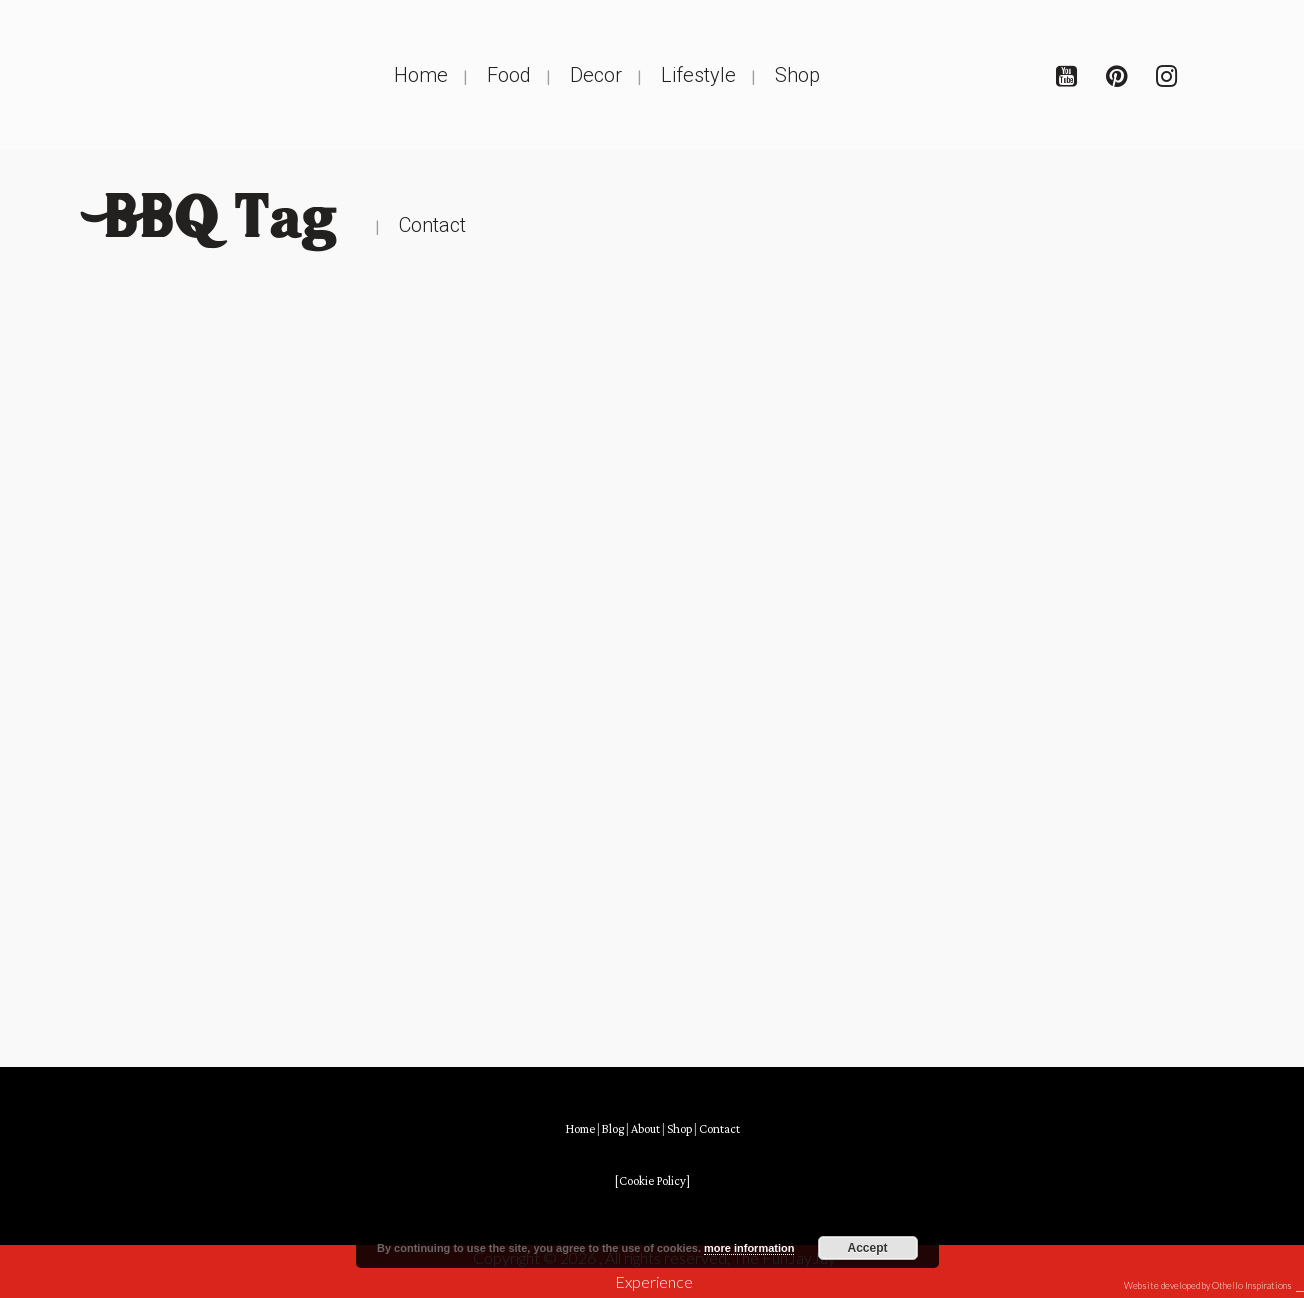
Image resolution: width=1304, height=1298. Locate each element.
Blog (613, 1129)
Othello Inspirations (1252, 1285)
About (645, 1129)
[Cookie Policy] (652, 1181)
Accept (868, 1248)
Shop (679, 1129)
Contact (719, 1129)
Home (580, 1129)
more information (749, 1248)
